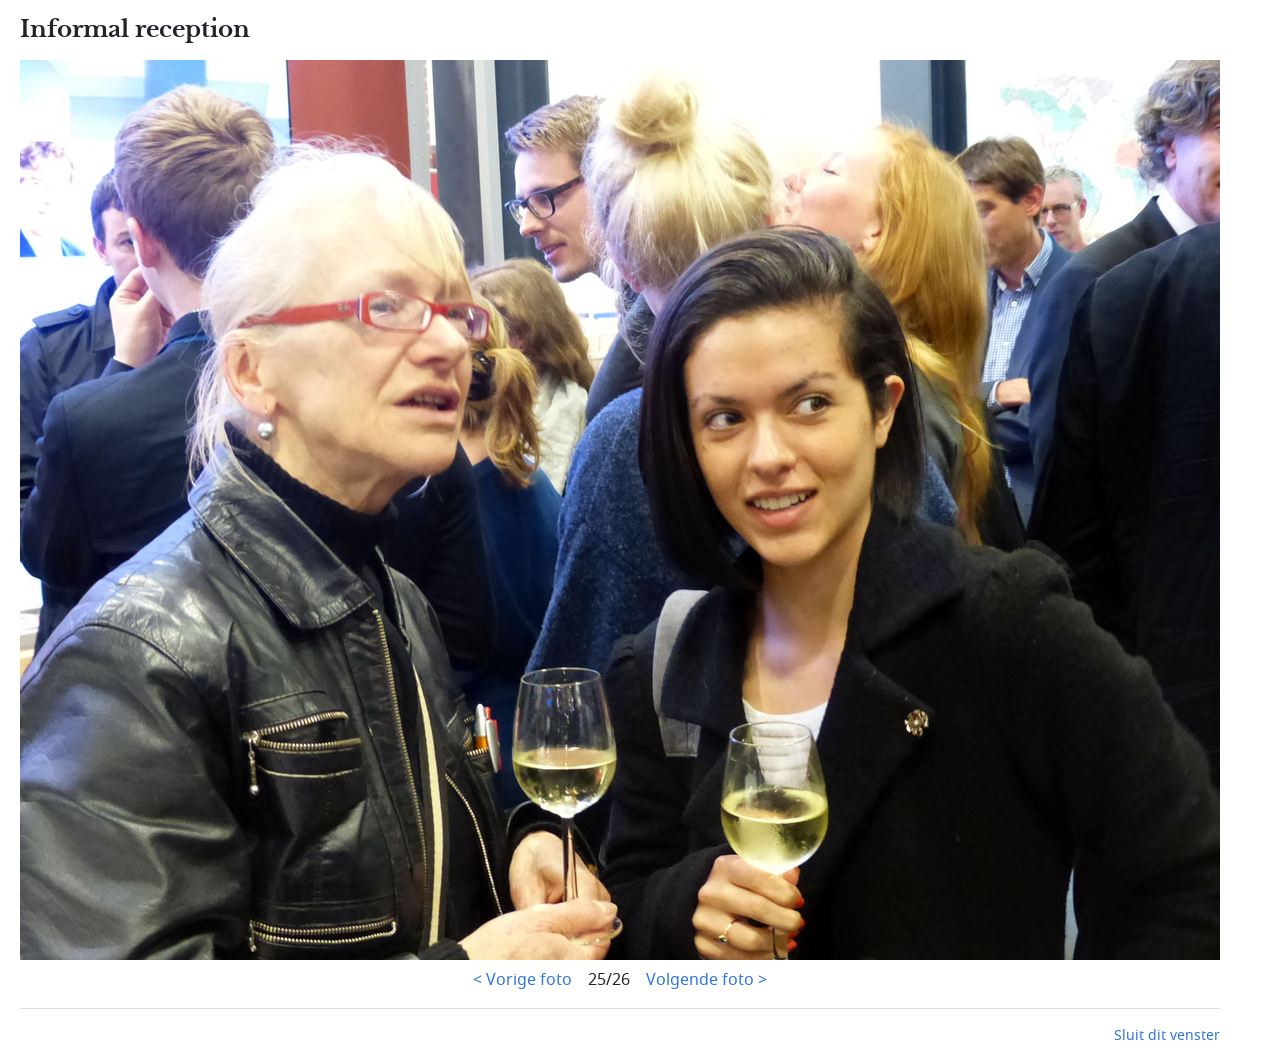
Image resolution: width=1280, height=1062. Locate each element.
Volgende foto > (706, 980)
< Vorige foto (522, 980)
